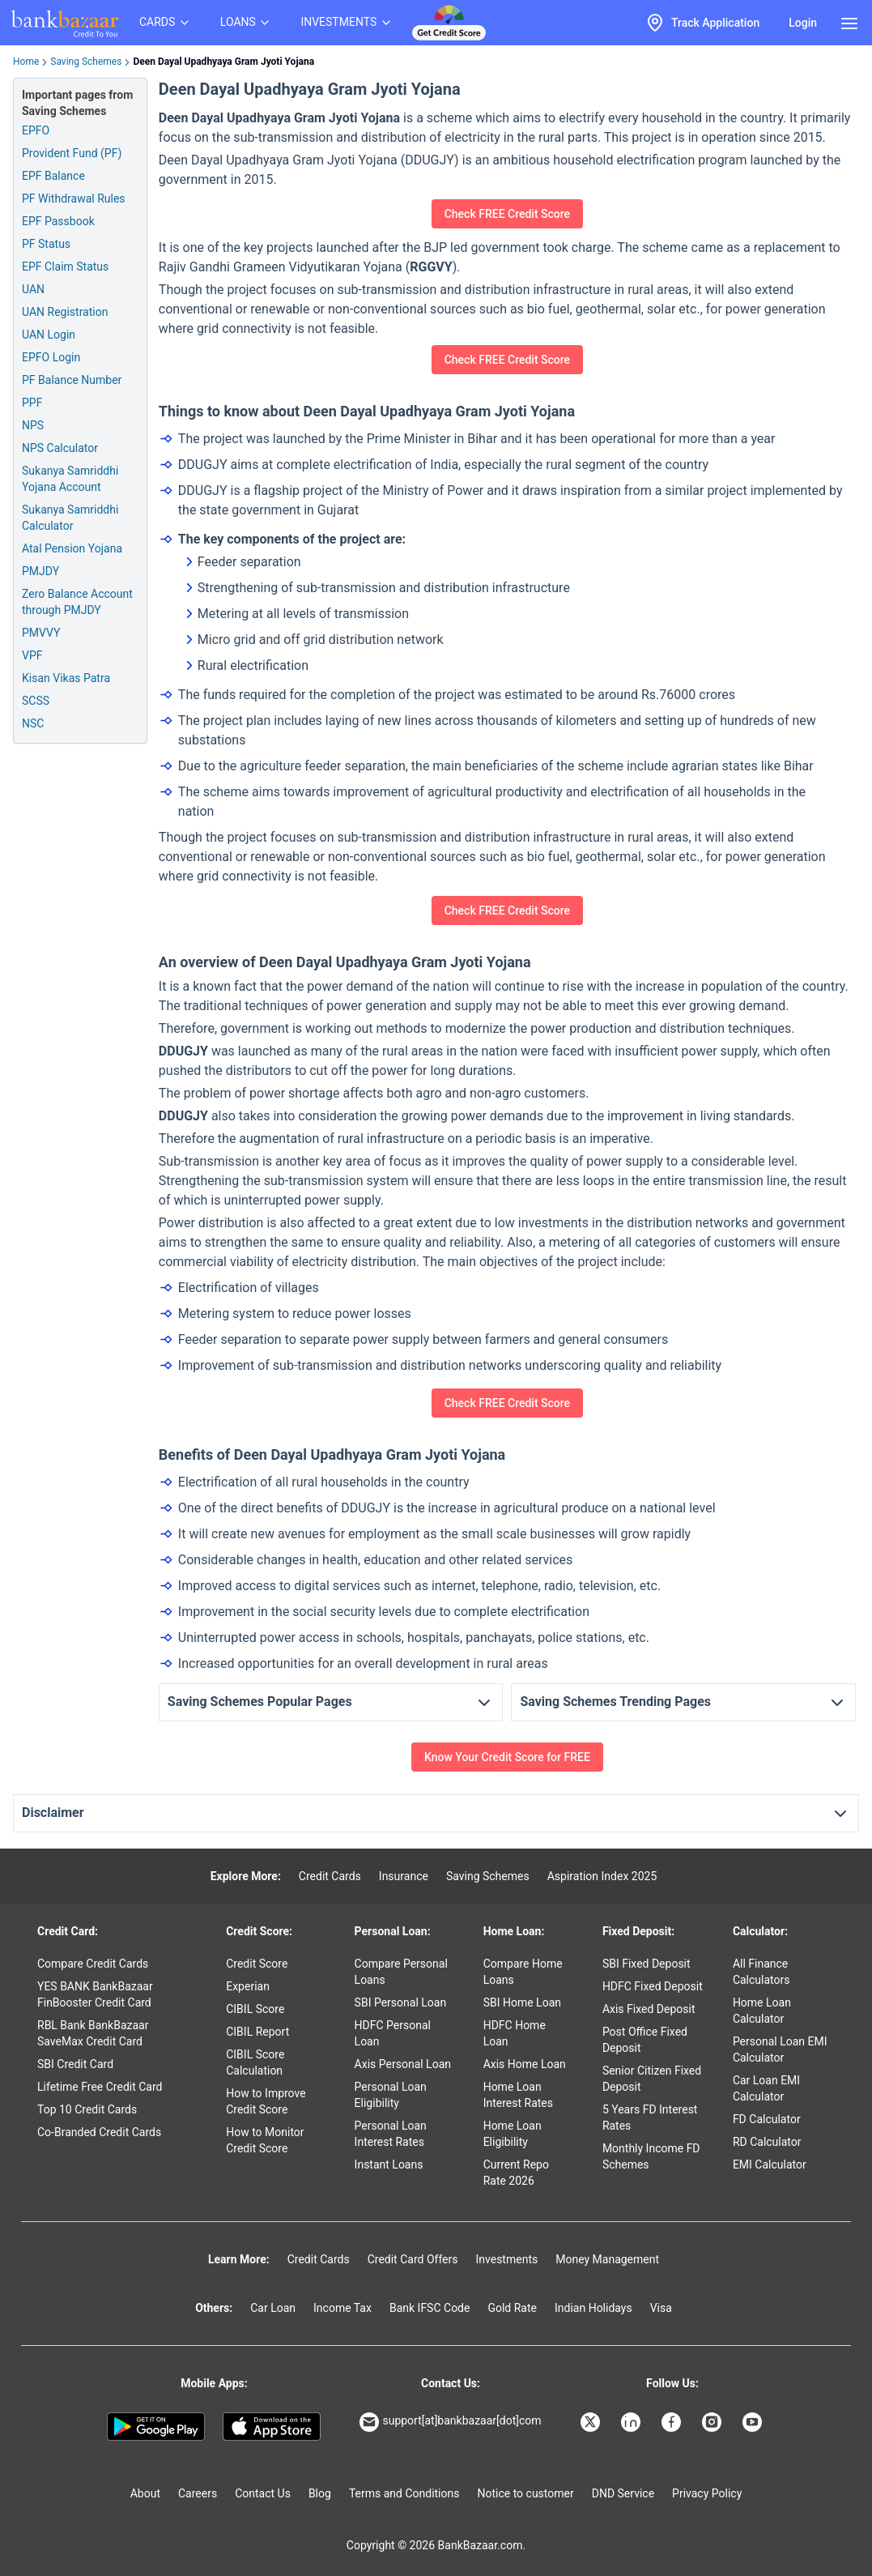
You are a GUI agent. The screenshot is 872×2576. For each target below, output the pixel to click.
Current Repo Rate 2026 (516, 2172)
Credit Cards (330, 1876)
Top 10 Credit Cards (87, 2109)
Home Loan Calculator (762, 2010)
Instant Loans (389, 2164)
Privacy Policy (707, 2493)
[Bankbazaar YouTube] (753, 2422)
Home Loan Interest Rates (518, 2094)
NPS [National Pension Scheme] (33, 425)
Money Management (607, 2259)
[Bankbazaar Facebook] (672, 2422)
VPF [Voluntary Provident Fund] (32, 655)
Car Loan (273, 2307)
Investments (506, 2259)
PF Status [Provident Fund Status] (46, 243)
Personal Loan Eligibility (391, 2094)
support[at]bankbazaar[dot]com (450, 2422)
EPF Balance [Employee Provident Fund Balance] (53, 175)
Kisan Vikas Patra (66, 678)
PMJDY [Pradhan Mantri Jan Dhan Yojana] (40, 571)
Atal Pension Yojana (72, 548)
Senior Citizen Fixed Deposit (651, 2078)
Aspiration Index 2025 (602, 1876)
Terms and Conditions (404, 2493)
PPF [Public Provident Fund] (32, 402)
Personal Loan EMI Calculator (780, 2049)
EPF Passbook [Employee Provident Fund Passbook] (58, 221)
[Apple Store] (272, 2427)
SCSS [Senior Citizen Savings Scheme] (35, 700)
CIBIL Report (257, 2031)
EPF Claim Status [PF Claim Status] (65, 266)
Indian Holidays (593, 2307)
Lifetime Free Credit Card (99, 2086)
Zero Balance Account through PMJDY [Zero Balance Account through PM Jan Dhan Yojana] (77, 601)
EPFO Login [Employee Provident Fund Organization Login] (51, 357)
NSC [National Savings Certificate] (33, 723)
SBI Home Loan (522, 2002)
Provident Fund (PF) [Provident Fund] (71, 153)
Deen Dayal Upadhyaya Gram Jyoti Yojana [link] (223, 61)
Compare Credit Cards (92, 1963)
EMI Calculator (769, 2164)
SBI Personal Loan (401, 2002)
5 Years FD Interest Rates (650, 2117)
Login (803, 22)
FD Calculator (767, 2119)
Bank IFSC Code (429, 2307)
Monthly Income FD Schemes (651, 2156)
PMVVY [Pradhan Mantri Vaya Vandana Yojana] (41, 632)
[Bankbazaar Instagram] (713, 2422)
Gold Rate (512, 2307)
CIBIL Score (255, 2008)
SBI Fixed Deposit (646, 1963)
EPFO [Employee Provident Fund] (35, 130)
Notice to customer (525, 2493)
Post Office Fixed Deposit (644, 2039)
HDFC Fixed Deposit (652, 1986)
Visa (661, 2307)
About (145, 2493)
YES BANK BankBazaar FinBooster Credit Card (95, 1994)
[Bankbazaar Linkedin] (632, 2422)
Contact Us (263, 2493)
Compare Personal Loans (401, 1971)
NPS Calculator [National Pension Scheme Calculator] (60, 447)
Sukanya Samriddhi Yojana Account (70, 478)
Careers (197, 2493)
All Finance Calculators (761, 1971)
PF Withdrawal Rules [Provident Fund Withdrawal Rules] (73, 198)
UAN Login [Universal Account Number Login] (48, 334)
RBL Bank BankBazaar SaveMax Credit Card (92, 2033)
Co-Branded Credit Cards (99, 2132)
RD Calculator (767, 2141)
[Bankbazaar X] (592, 2422)
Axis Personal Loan (403, 2064)
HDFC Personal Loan (393, 2033)
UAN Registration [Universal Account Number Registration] (65, 311)
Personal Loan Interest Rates (391, 2133)
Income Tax (342, 2307)
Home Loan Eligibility (512, 2133)
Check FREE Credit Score (507, 213)
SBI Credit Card (75, 2064)
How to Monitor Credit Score (265, 2140)
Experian (248, 1986)
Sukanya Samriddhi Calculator (70, 517)
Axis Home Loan (524, 2064)
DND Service (623, 2493)
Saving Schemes (85, 61)
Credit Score (256, 1963)
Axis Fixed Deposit (648, 2008)
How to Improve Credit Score (265, 2101)
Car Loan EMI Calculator (766, 2088)
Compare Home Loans (523, 1971)
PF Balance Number (71, 379)
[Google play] (156, 2427)
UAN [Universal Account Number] (33, 289)
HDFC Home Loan (514, 2033)
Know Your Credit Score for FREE (507, 1757)
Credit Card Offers (413, 2259)
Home (26, 61)
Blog (319, 2493)
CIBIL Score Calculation (255, 2062)
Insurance (403, 1876)
